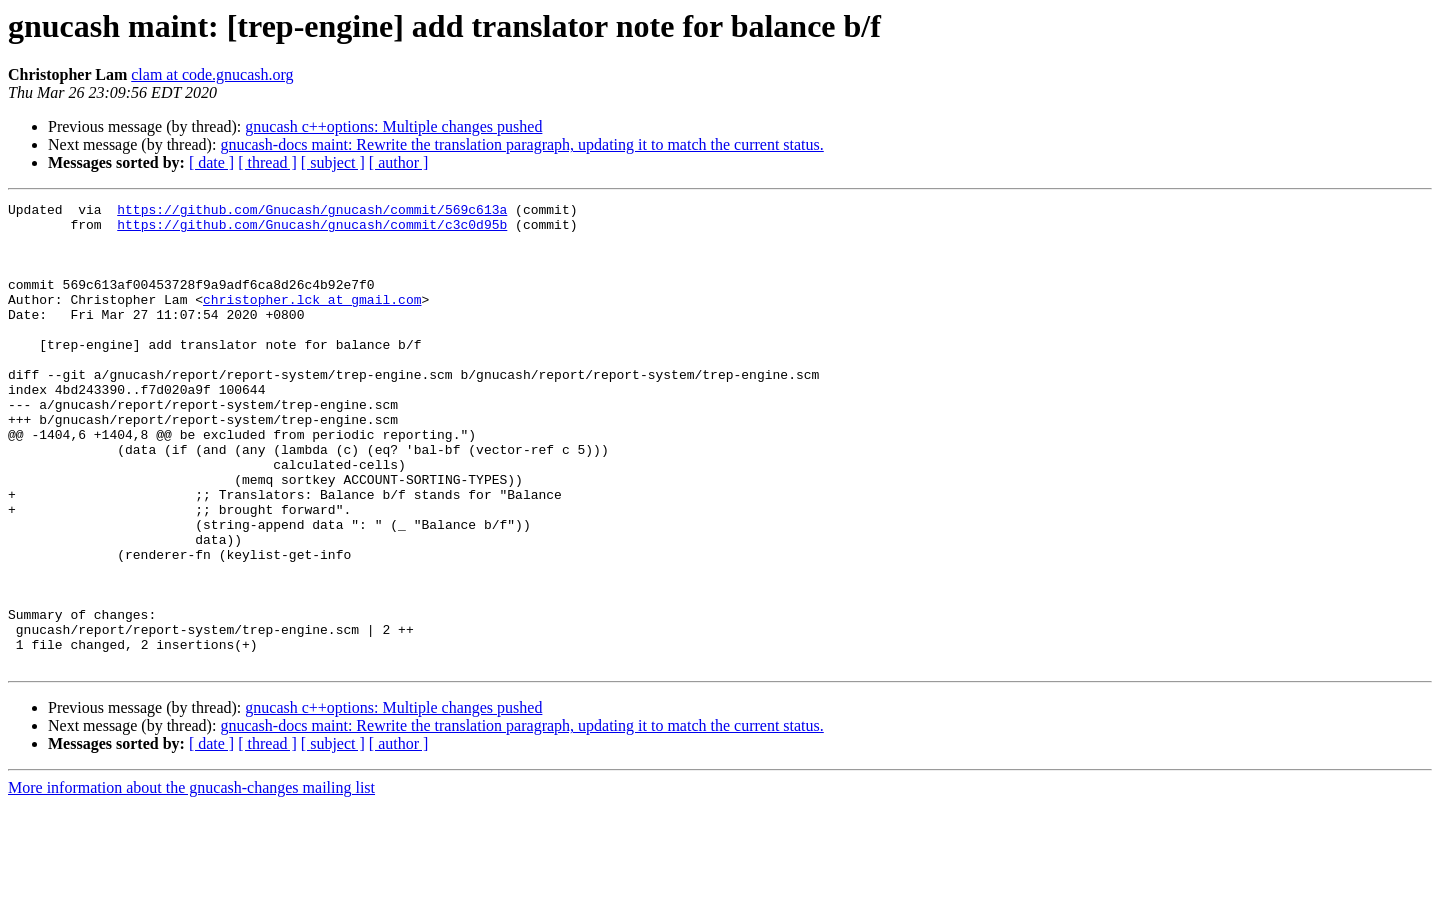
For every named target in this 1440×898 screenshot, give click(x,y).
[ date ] (211, 162)
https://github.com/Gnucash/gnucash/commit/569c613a (312, 212)
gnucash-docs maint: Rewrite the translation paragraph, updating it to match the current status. (521, 144)
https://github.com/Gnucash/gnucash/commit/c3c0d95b (312, 230)
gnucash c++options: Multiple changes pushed (393, 126)
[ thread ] (267, 162)
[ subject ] (333, 162)
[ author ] (399, 162)
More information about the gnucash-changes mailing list (191, 880)
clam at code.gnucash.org (212, 74)
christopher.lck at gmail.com (312, 320)
